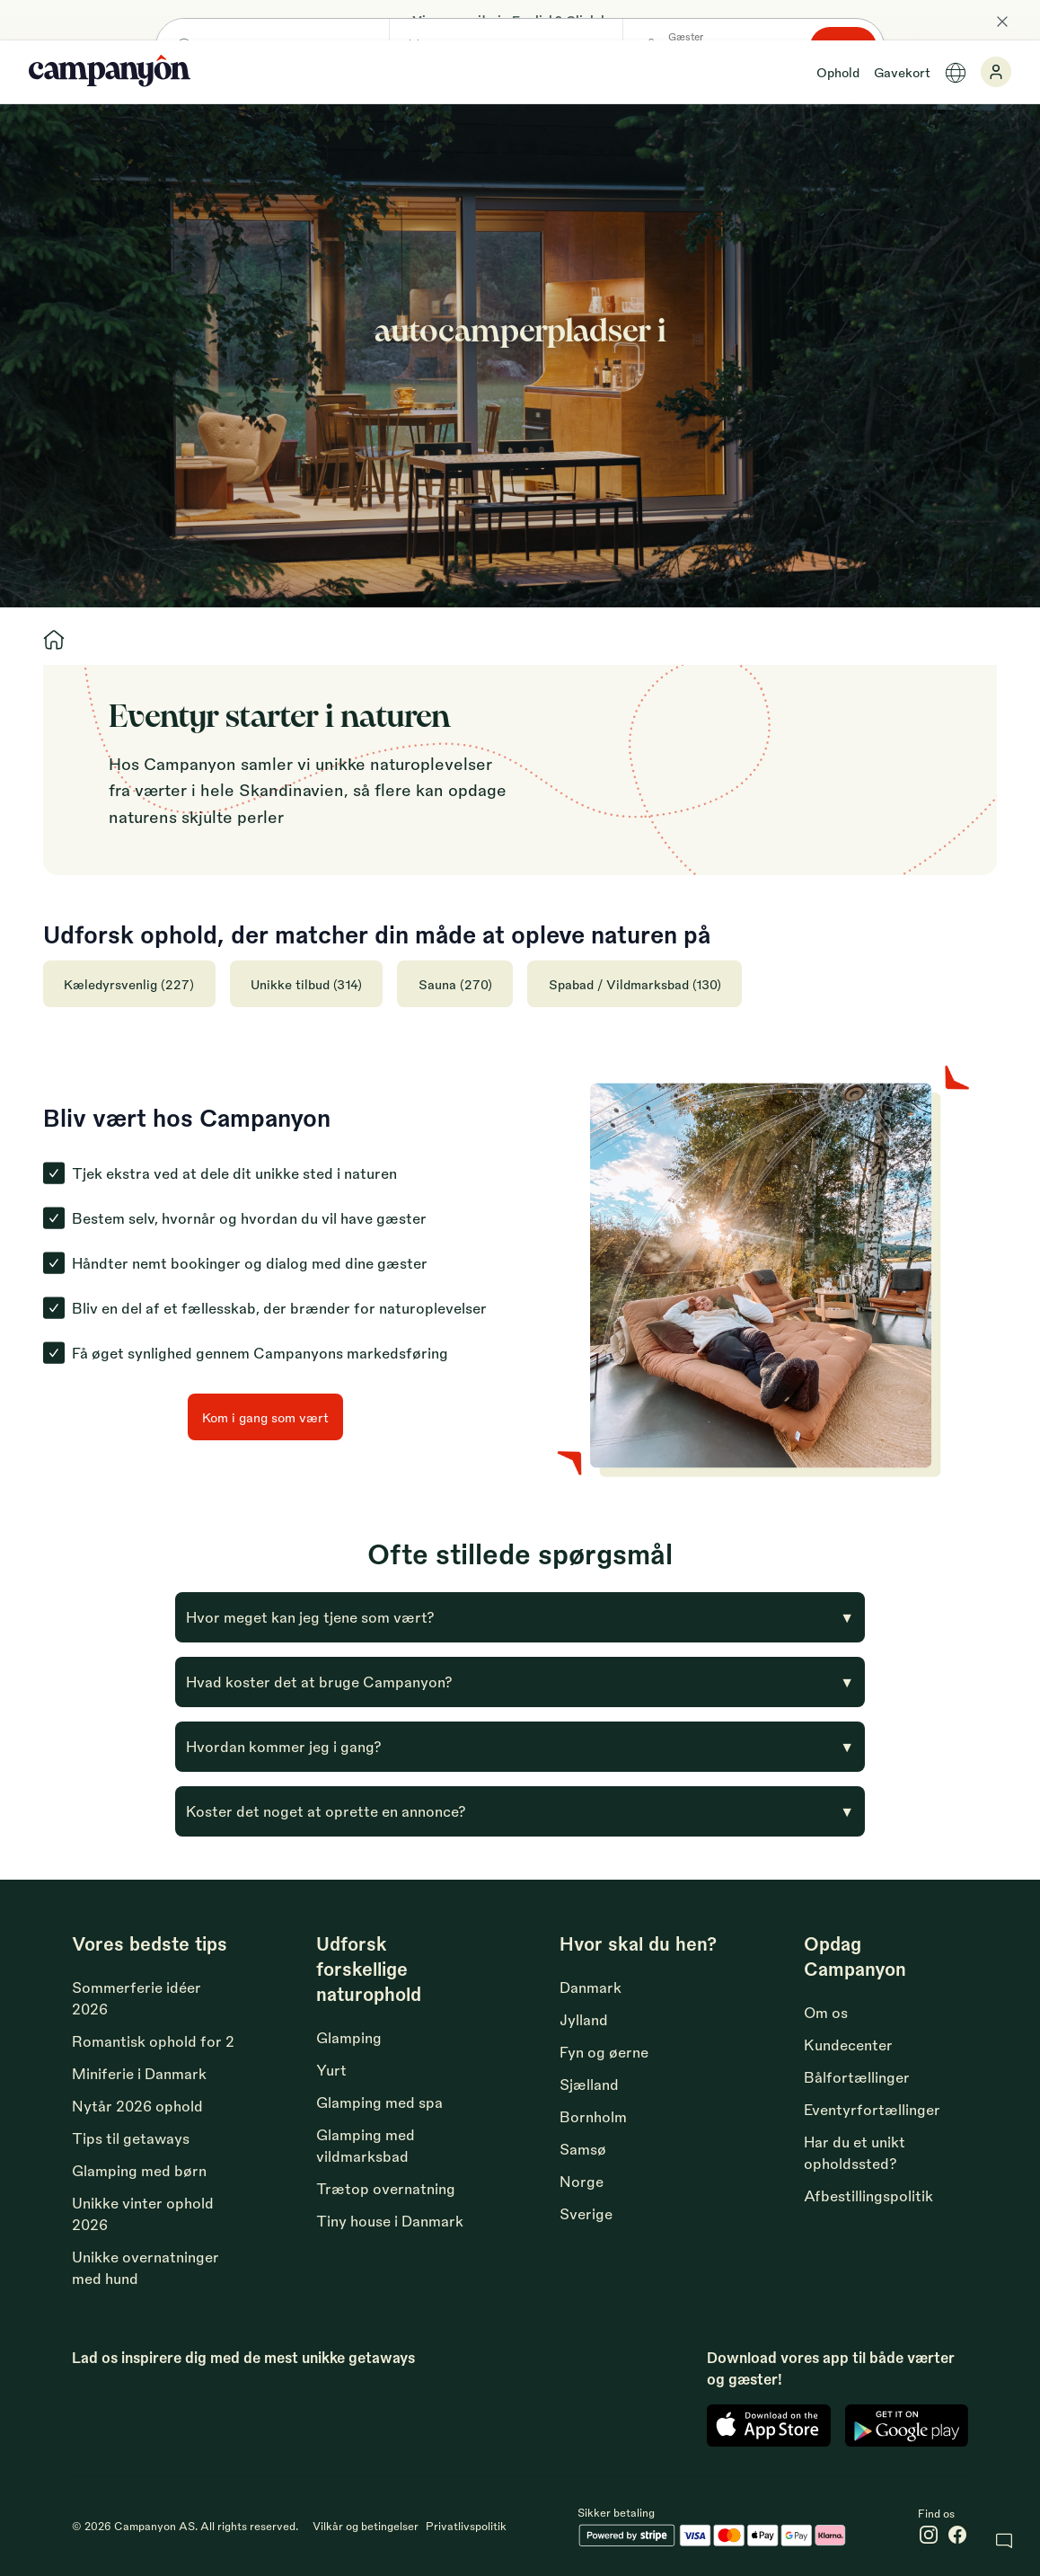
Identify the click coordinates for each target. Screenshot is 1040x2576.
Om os (826, 2012)
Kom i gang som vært (265, 1417)
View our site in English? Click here (520, 20)
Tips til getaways (130, 2138)
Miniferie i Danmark (139, 2073)
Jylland (584, 2019)
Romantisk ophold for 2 (153, 2040)
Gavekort (902, 72)
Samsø (583, 2148)
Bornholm (593, 2116)
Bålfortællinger (857, 2076)
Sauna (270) (458, 984)
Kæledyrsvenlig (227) (130, 984)
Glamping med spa (379, 2102)
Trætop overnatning (385, 2188)
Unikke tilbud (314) (308, 984)
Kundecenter (848, 2044)
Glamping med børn (139, 2170)
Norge (582, 2181)
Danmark (590, 1987)
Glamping (349, 2037)
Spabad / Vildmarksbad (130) (638, 984)
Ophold (837, 72)
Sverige (586, 2213)
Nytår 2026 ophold (137, 2105)
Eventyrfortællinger (872, 2109)
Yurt (331, 2069)
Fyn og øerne (604, 2051)
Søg (865, 372)
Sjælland (589, 2084)
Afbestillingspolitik (868, 2195)
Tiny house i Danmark (389, 2220)
